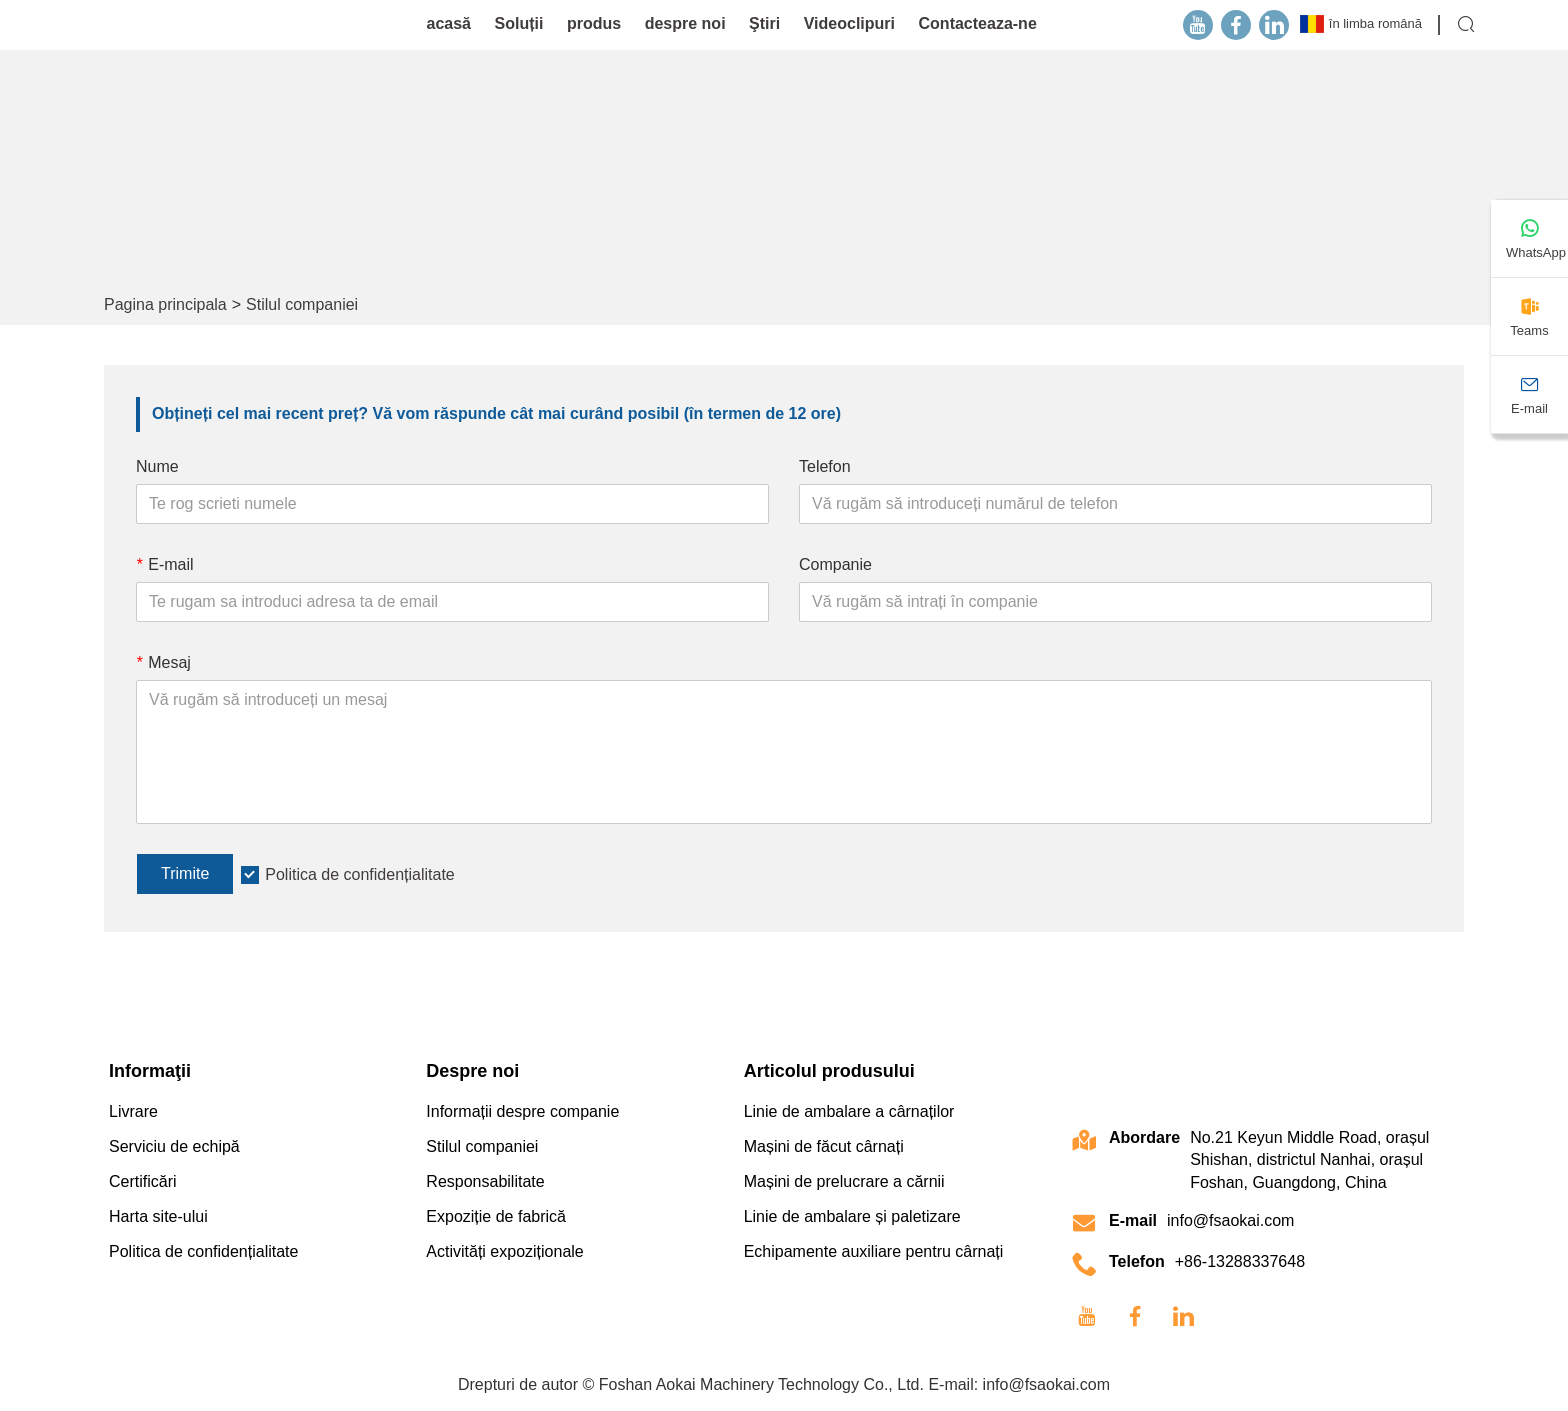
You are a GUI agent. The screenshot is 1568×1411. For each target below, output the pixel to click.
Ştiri (764, 23)
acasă (449, 23)
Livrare (133, 1111)
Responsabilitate (485, 1181)
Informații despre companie (522, 1111)
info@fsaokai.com (1230, 1220)
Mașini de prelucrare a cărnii (844, 1181)
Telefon (825, 466)
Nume (157, 466)
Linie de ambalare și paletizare (852, 1216)
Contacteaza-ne (978, 23)
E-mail (165, 564)
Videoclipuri (849, 23)
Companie (835, 564)
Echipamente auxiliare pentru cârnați (874, 1251)
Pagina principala (165, 304)
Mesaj (163, 662)
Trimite (185, 873)
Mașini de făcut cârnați (824, 1146)
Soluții (519, 23)
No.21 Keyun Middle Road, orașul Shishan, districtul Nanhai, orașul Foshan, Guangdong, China (1309, 1160)
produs (594, 23)
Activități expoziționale (504, 1251)
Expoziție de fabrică (496, 1216)
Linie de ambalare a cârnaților (849, 1111)
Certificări (143, 1181)
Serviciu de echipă (174, 1146)
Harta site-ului (158, 1216)
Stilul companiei (302, 304)
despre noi (685, 23)
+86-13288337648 (1240, 1261)
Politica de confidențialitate (359, 874)
